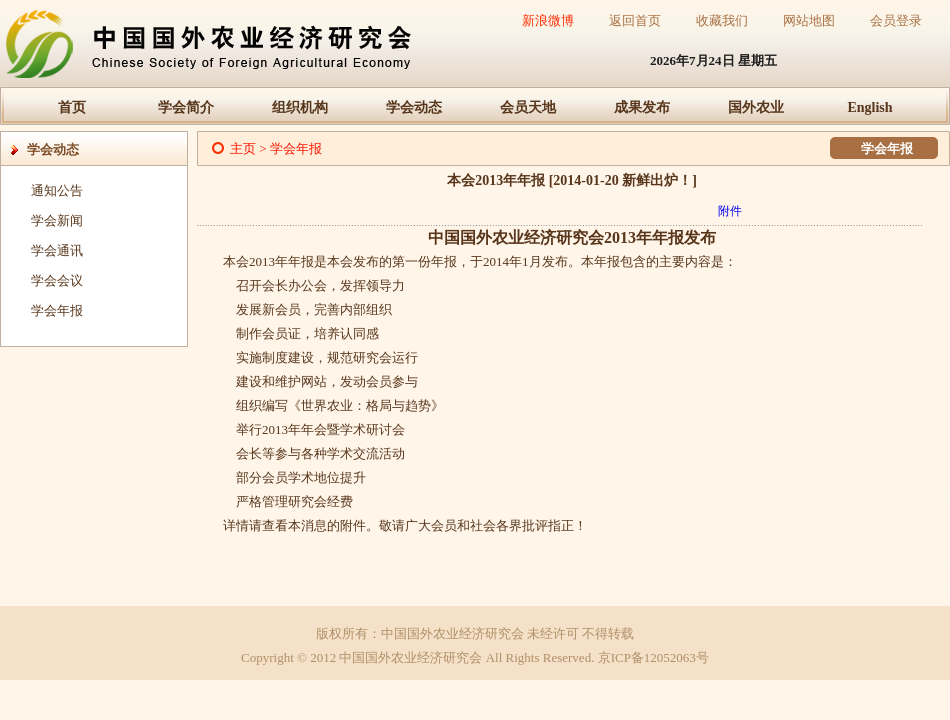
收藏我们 (722, 20)
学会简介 (186, 107)
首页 (72, 107)
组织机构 (300, 107)
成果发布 (642, 107)
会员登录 (896, 20)
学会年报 (57, 310)
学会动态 (414, 107)
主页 (243, 148)
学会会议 (57, 280)
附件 (730, 211)
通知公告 (57, 190)
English (869, 107)
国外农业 (756, 107)
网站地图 (809, 20)
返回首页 (635, 20)
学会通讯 (57, 250)
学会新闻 (57, 220)
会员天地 (528, 107)
